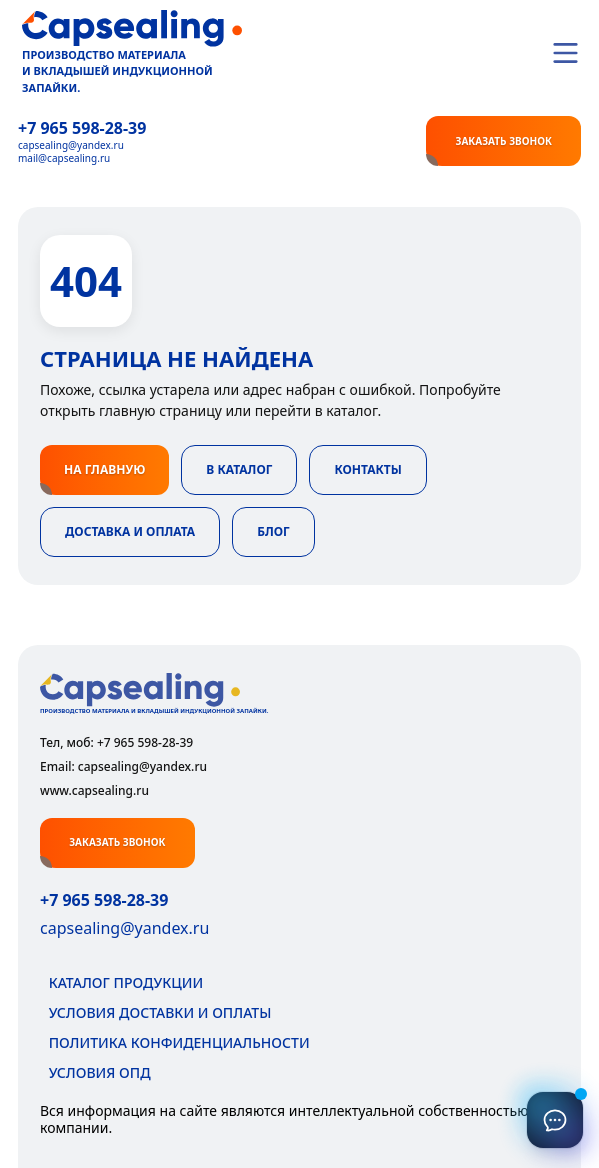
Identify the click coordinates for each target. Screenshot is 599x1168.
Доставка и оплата (130, 531)
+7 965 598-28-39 (104, 900)
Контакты (367, 469)
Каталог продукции (121, 982)
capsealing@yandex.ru (71, 145)
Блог (273, 531)
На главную (104, 469)
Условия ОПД (95, 1072)
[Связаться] (555, 1120)
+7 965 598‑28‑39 (82, 128)
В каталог (239, 469)
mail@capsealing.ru (64, 158)
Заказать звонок (503, 141)
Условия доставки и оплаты (155, 1012)
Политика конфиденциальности (175, 1042)
